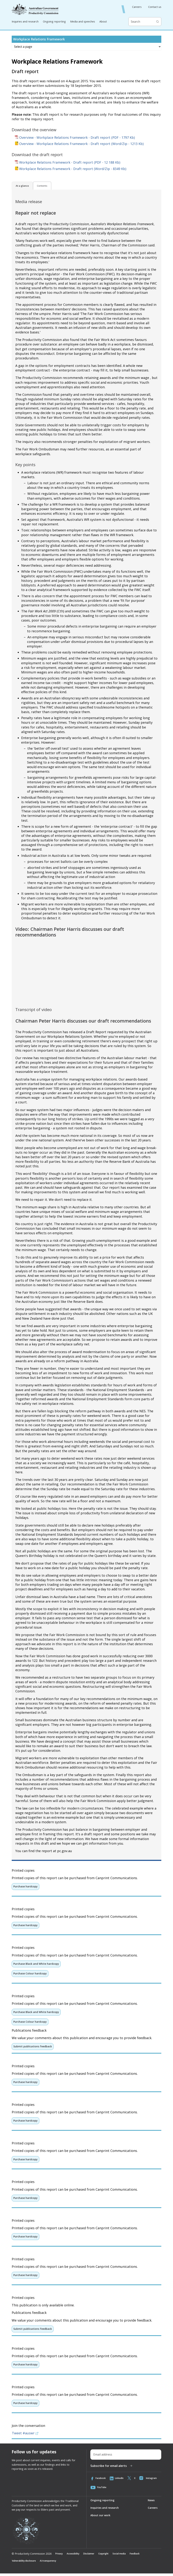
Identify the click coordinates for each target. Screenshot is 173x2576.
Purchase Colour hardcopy (30, 1974)
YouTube (98, 2489)
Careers (137, 7)
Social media (126, 2555)
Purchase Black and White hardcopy (36, 1964)
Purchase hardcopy (25, 1886)
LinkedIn (118, 2480)
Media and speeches (82, 21)
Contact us (154, 7)
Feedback (143, 2555)
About (103, 21)
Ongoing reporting (54, 21)
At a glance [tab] (22, 185)
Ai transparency (52, 2563)
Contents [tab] (42, 185)
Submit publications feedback (33, 2047)
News (151, 2502)
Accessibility (75, 2555)
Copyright (108, 2555)
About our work (100, 2517)
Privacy (59, 2555)
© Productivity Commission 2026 (32, 2555)
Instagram (151, 2480)
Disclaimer (92, 2555)
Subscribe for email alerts (111, 2468)
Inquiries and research (25, 21)
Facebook (98, 2480)
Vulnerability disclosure (25, 2563)
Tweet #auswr (25, 2435)
